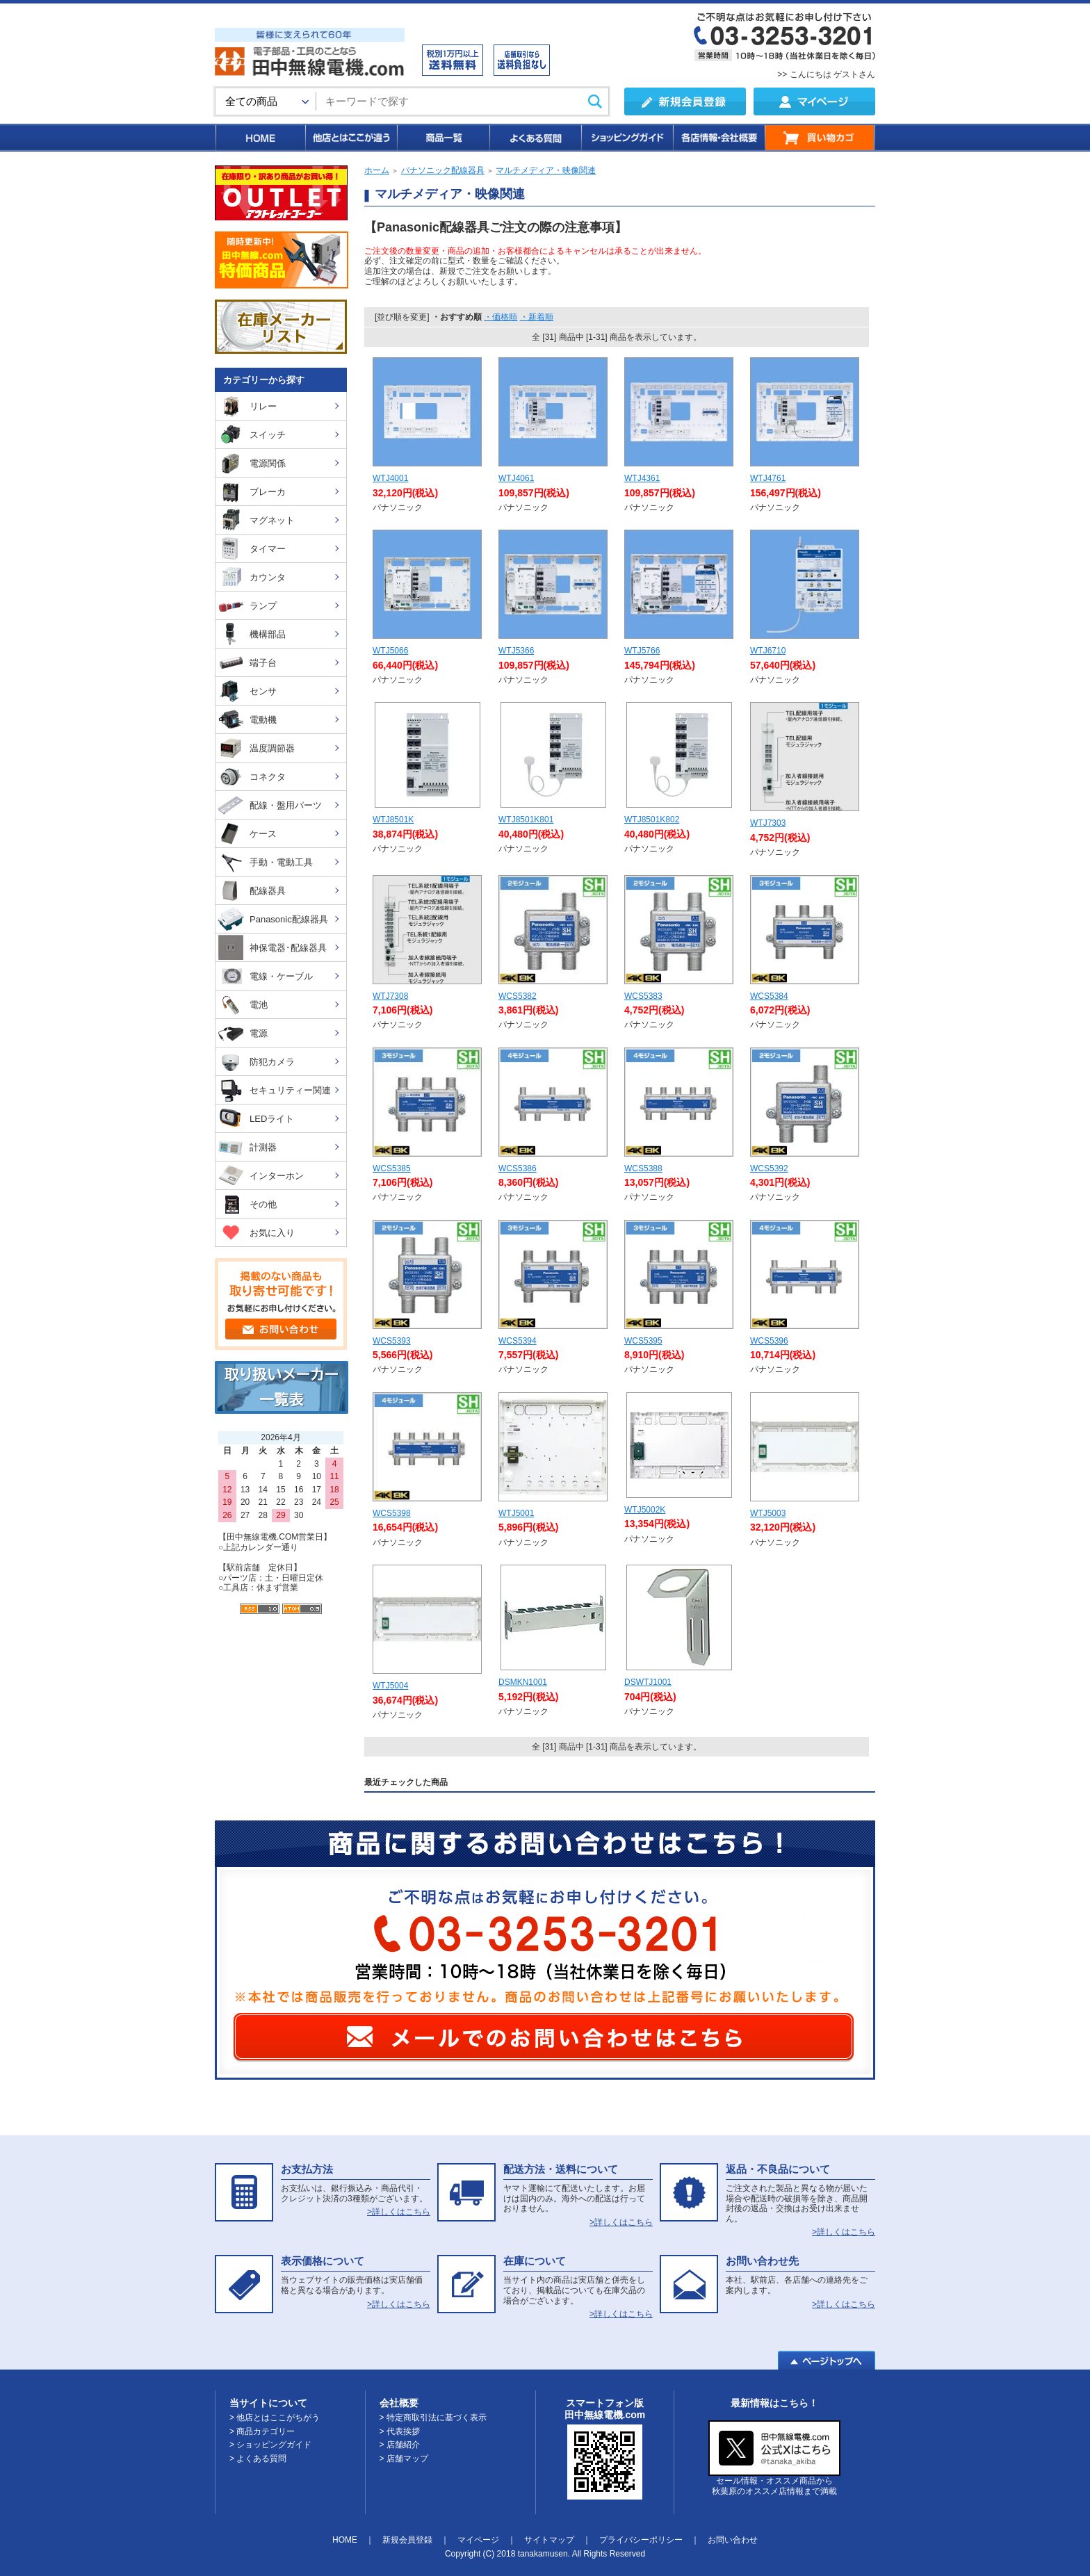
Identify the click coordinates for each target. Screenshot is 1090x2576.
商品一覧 (442, 138)
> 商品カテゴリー (262, 2431)
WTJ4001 (390, 478)
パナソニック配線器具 (443, 170)
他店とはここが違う (350, 138)
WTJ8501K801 (525, 819)
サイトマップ (549, 2540)
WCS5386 (517, 1168)
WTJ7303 (768, 823)
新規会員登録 (407, 2540)
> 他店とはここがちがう (274, 2417)
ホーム (376, 170)
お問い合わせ (733, 2540)
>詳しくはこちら (398, 2212)
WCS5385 (392, 1168)
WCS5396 (769, 1341)
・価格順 (500, 317)
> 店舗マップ (404, 2458)
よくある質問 (534, 138)
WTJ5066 (390, 650)
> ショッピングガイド (270, 2444)
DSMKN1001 (522, 1682)
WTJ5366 (516, 650)
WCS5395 (643, 1341)
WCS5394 (517, 1341)
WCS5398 (392, 1513)
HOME (259, 138)
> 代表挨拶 (400, 2431)
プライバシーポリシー (641, 2540)
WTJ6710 (768, 650)
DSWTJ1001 (648, 1682)
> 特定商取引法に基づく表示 (433, 2417)
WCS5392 (769, 1168)
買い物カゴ (820, 138)
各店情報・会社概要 (718, 138)
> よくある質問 (257, 2458)
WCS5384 (769, 996)
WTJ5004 (390, 1685)
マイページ (478, 2540)
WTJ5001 (516, 1513)
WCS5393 (392, 1341)
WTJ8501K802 (651, 819)
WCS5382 (517, 996)
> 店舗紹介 (400, 2444)
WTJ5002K (644, 1510)
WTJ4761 (768, 478)
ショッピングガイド (626, 138)
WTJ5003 (768, 1513)
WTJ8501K (393, 819)
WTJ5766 (642, 650)
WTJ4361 (642, 478)
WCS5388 (643, 1168)
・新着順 (536, 317)
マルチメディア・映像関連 (546, 170)
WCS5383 (643, 996)
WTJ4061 (516, 478)
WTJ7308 (390, 996)
